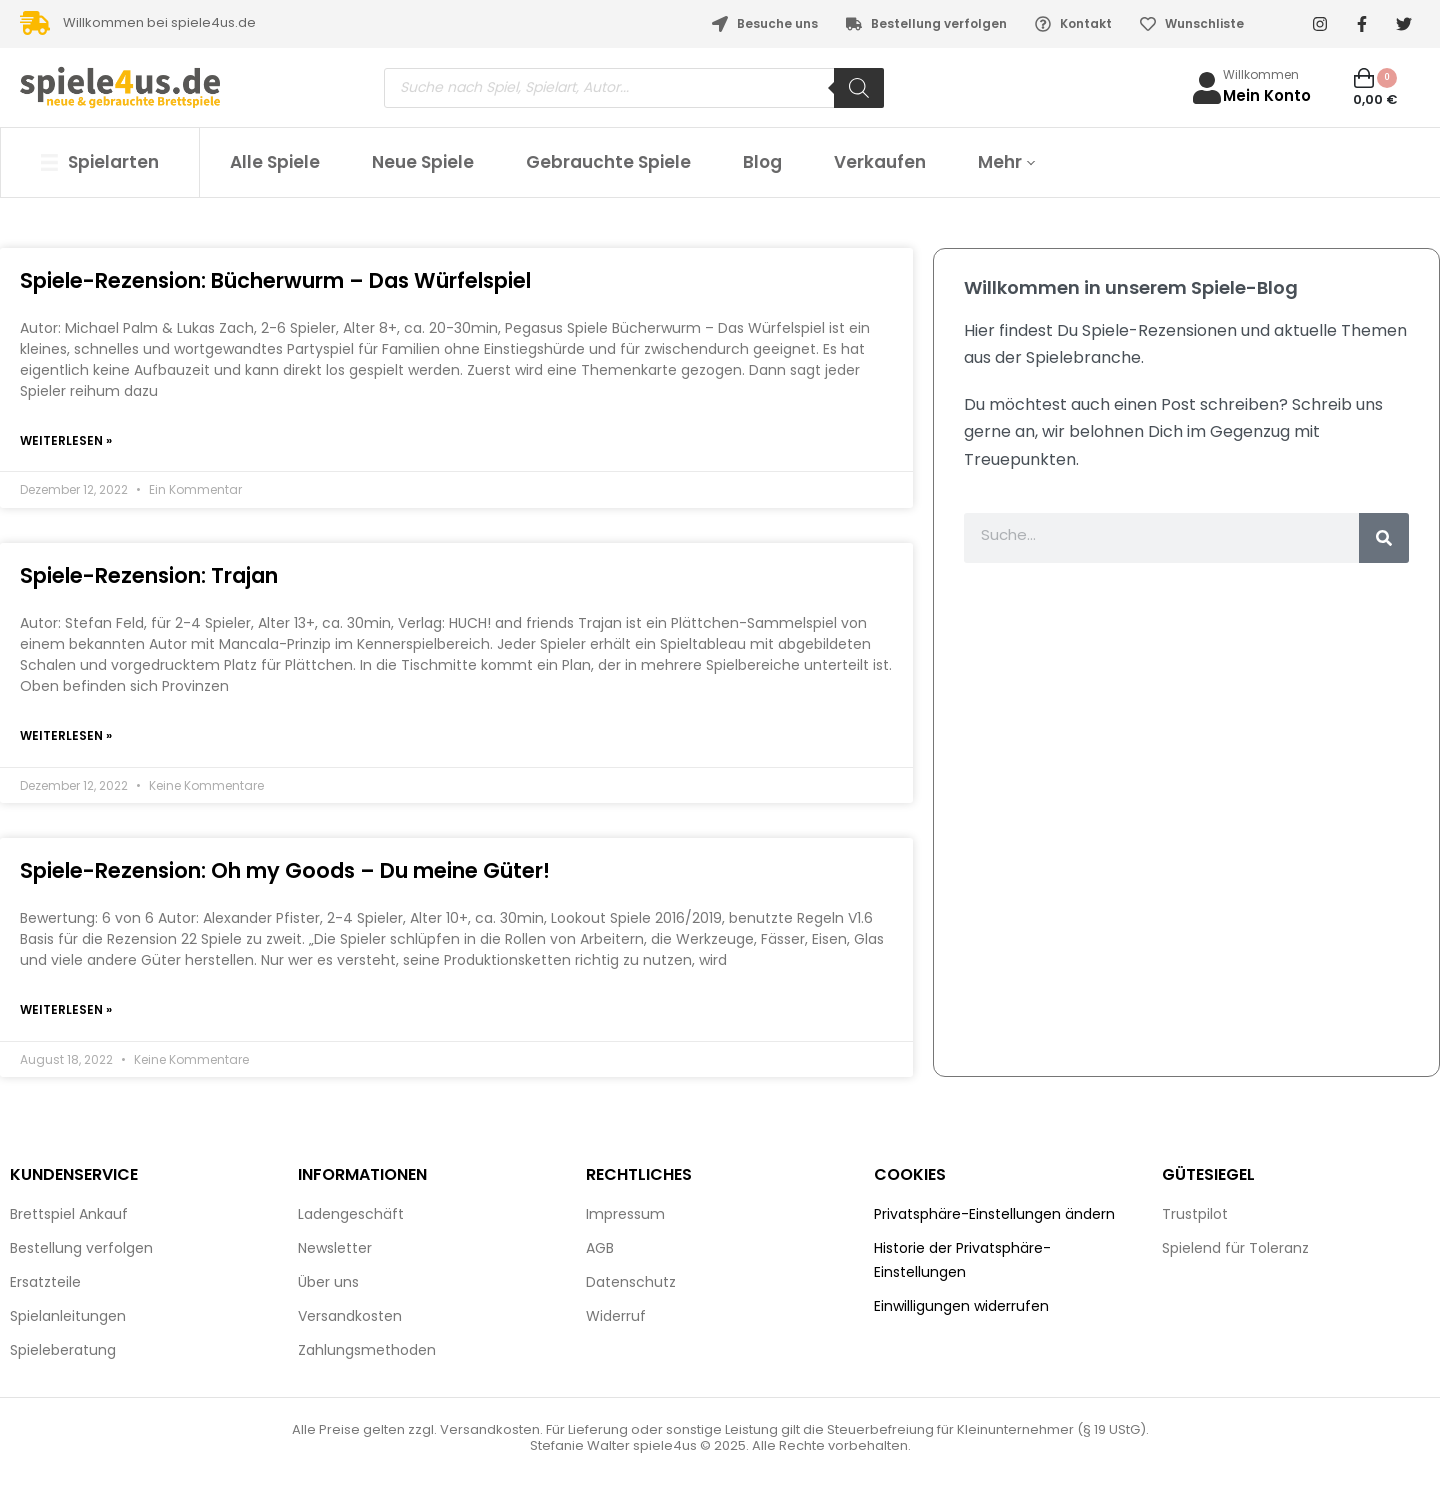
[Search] (859, 88)
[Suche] (1384, 538)
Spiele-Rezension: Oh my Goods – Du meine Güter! (285, 872)
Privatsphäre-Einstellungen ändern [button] (994, 1217)
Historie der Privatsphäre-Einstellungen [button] (962, 1263)
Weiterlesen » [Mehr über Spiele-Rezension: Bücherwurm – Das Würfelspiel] (66, 441)
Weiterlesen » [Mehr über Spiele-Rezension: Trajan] (66, 737)
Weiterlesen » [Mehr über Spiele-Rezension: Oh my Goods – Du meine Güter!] (66, 1012)
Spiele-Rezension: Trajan (149, 576)
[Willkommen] (1207, 88)
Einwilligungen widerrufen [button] (961, 1309)
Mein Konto (1267, 95)
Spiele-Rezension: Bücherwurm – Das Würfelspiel (275, 280)
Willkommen (1261, 74)
